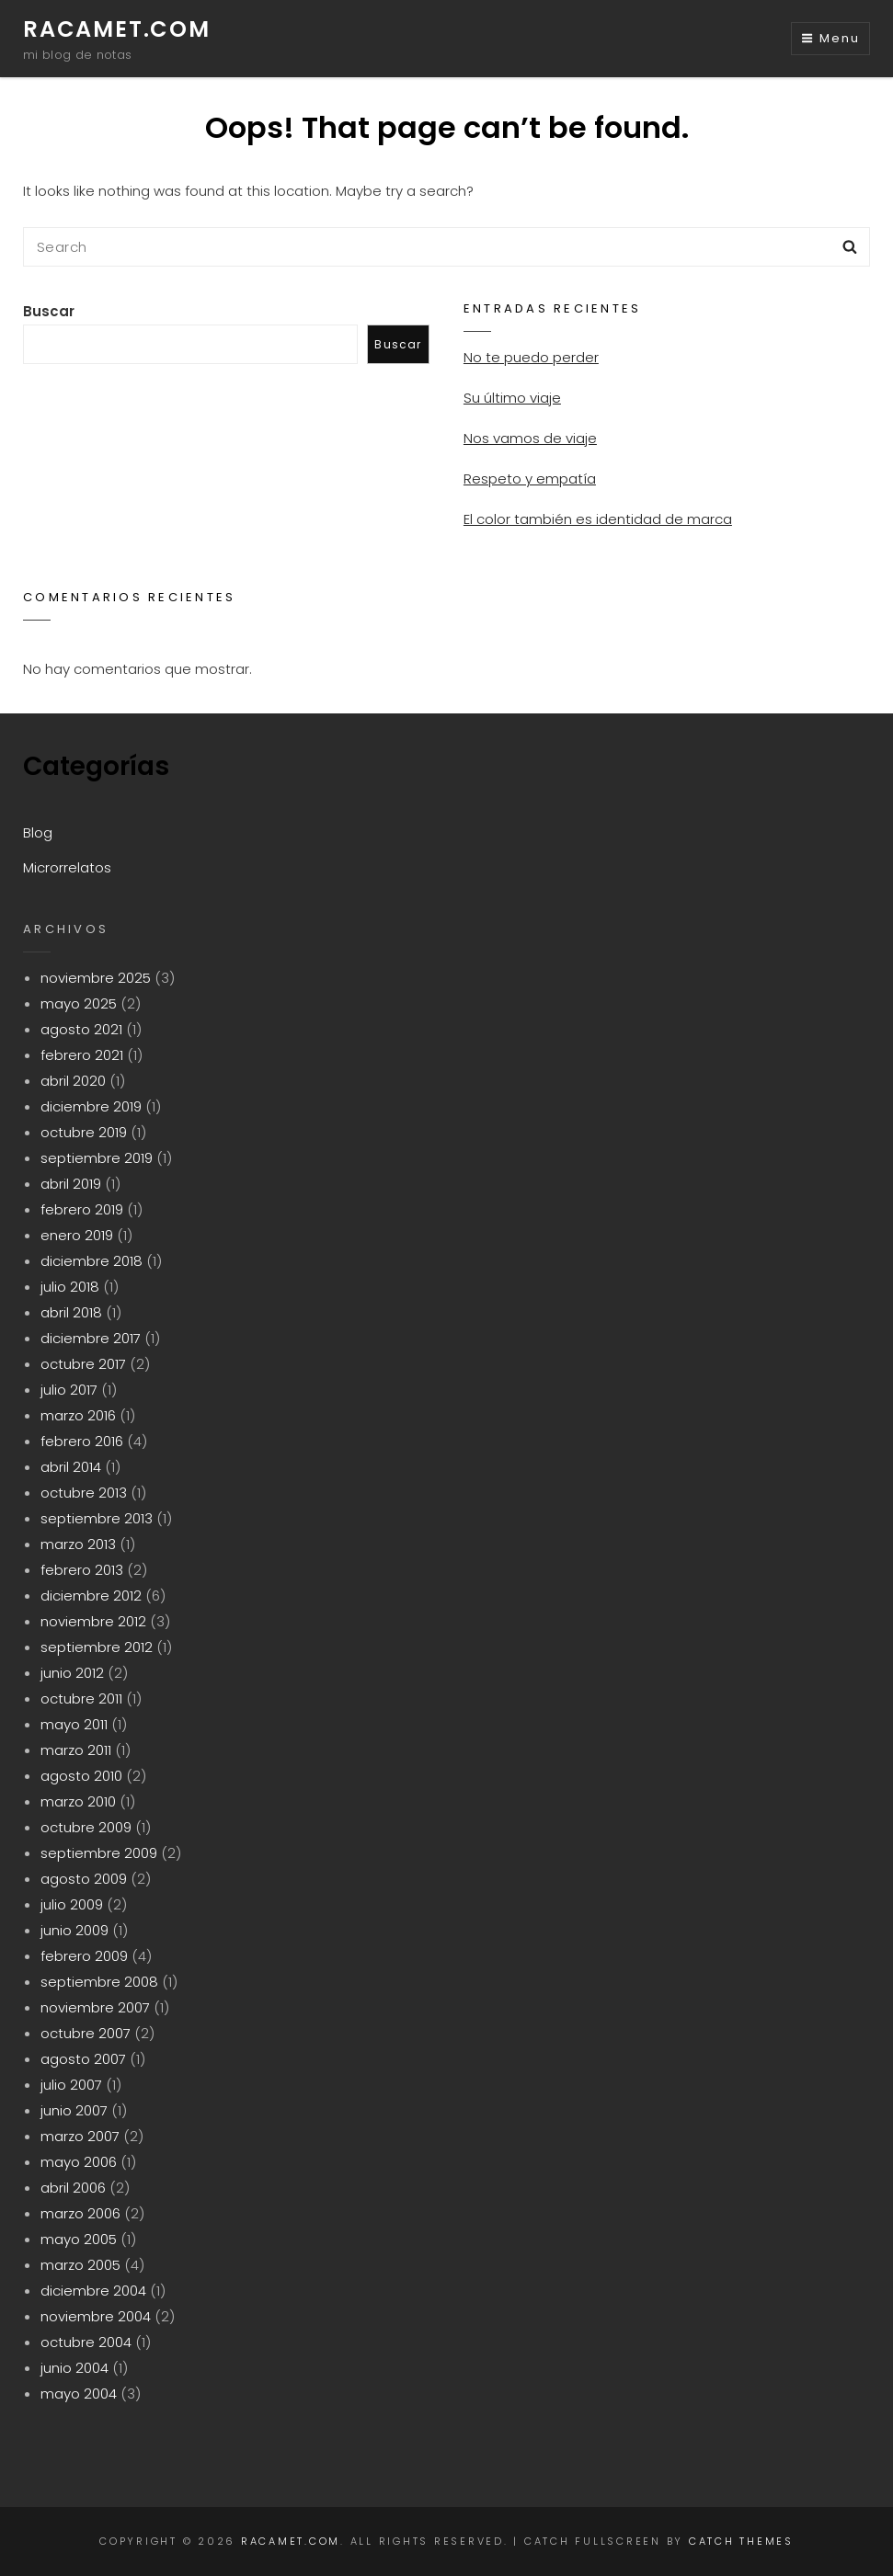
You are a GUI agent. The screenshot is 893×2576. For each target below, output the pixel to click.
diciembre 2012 (91, 1595)
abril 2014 (70, 1466)
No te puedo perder (531, 357)
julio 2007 (71, 2084)
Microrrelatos (67, 867)
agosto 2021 (81, 1029)
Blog (37, 832)
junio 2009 (74, 1930)
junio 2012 (72, 1672)
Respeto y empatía (530, 478)
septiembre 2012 (96, 1647)
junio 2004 (74, 2367)
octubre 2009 (86, 1827)
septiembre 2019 (96, 1158)
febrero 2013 (81, 1569)
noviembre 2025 (95, 977)
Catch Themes (741, 2541)
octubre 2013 (83, 1492)
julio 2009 (71, 1904)
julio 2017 (68, 1389)
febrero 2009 (84, 1956)
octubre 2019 (83, 1132)
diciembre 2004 (93, 2290)
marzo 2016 (78, 1415)
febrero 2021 (81, 1055)
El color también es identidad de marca (598, 519)
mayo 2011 (74, 1724)
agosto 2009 (83, 1878)
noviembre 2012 (93, 1621)
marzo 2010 (78, 1801)
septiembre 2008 (99, 1981)
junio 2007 (74, 2110)
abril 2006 (73, 2187)
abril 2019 (70, 1183)
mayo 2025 (78, 1003)
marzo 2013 (78, 1544)
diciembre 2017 (90, 1338)
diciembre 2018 (91, 1261)
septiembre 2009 (98, 1853)
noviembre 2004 (95, 2316)
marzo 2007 (80, 2136)
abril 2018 (71, 1312)
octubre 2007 (85, 2033)
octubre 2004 (86, 2342)
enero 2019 (76, 1235)
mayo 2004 (78, 2393)
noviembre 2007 (95, 2007)
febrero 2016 (81, 1441)
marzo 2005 (80, 2264)
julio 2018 (69, 1286)
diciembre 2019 (91, 1106)
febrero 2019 (81, 1209)
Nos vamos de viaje (530, 438)
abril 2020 (73, 1080)
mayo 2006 (78, 2161)
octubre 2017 (83, 1363)
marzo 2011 (75, 1750)
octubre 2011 (81, 1698)
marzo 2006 (80, 2213)
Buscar (48, 311)
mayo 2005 (78, 2239)
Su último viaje (512, 397)
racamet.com (117, 29)
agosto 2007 (83, 2059)
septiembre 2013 (96, 1518)
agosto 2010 (81, 1775)
